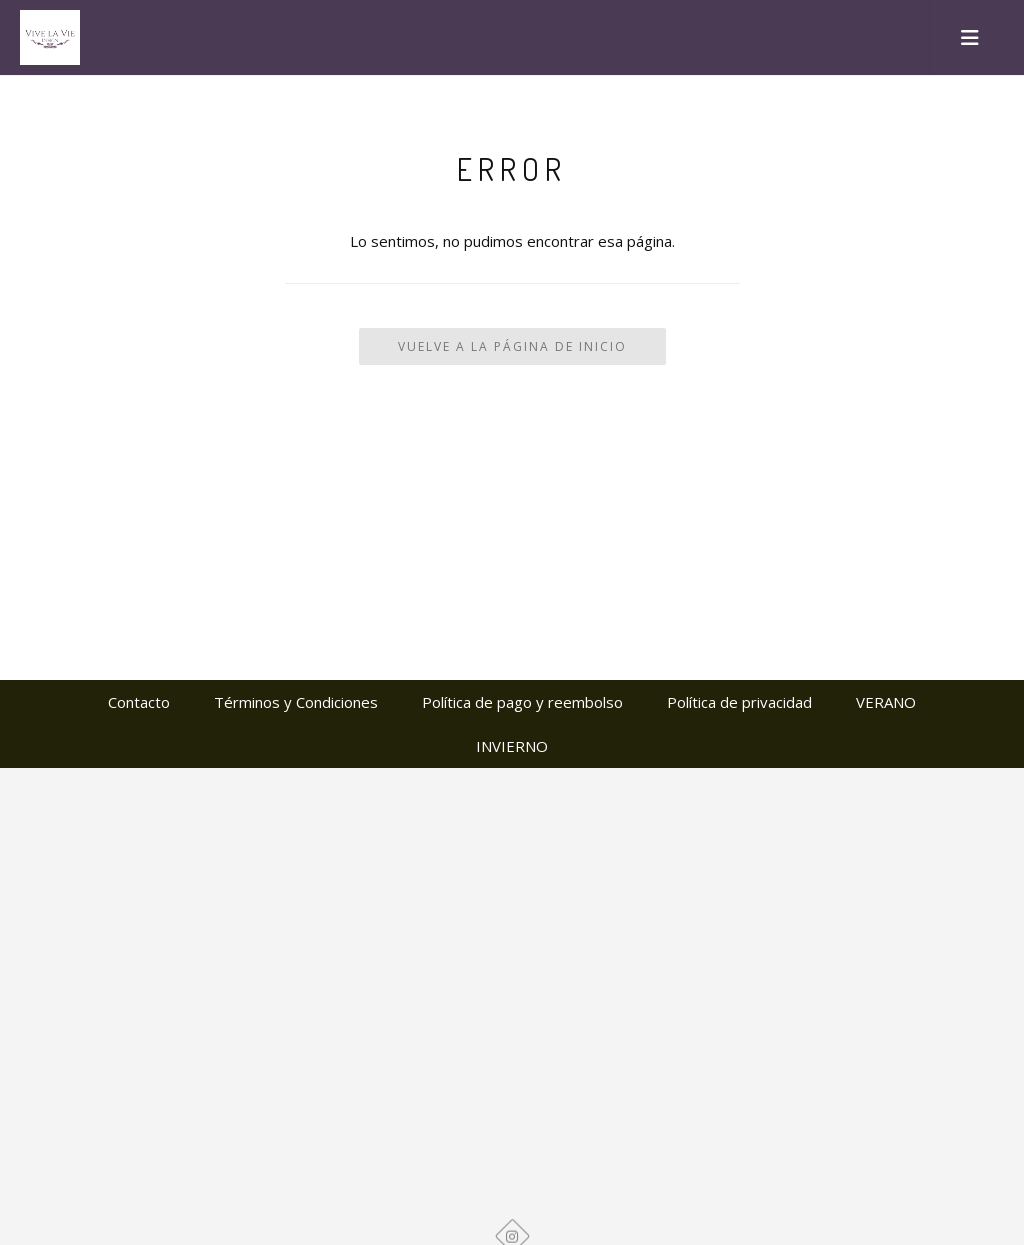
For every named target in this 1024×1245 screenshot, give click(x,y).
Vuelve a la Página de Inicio (512, 346)
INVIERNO (512, 746)
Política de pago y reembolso (522, 702)
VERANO (886, 702)
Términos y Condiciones (296, 702)
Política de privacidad (739, 702)
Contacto (139, 702)
